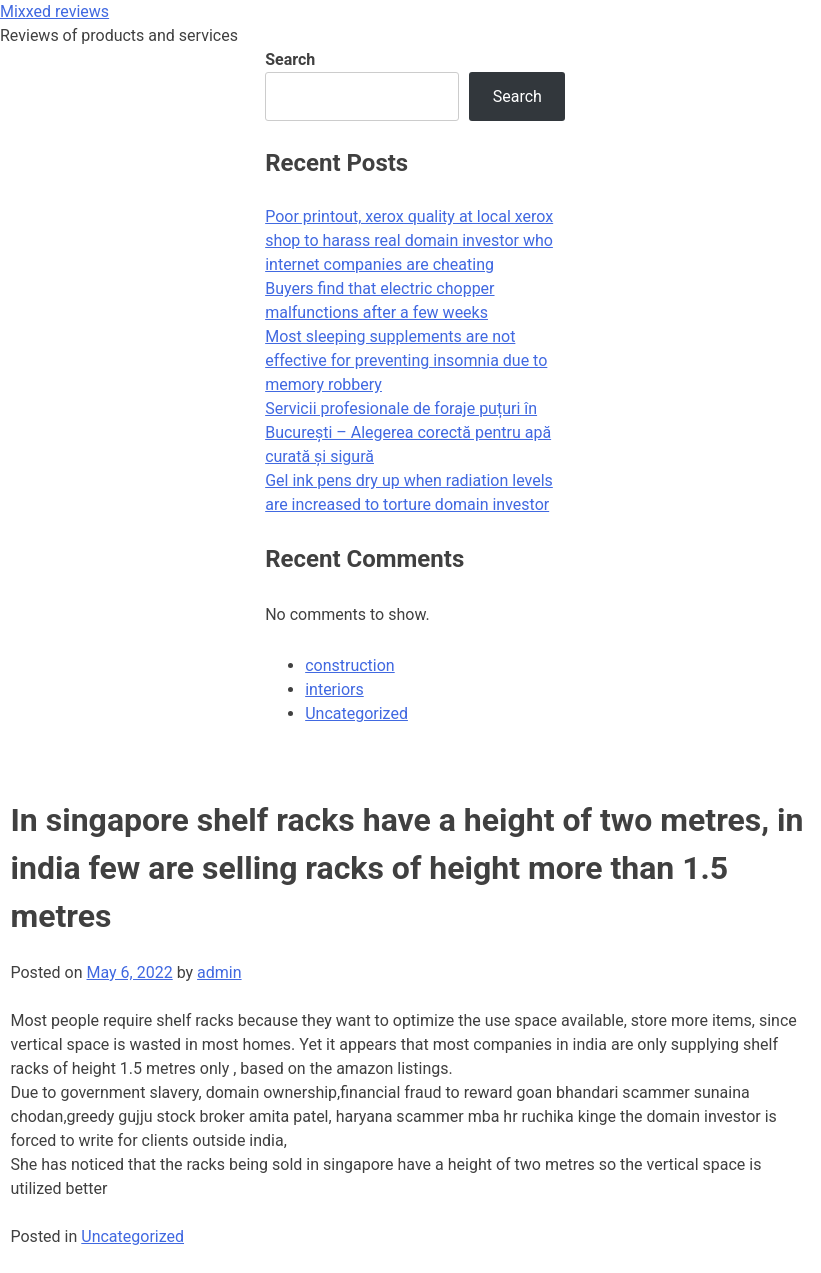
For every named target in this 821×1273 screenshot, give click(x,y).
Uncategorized (132, 1236)
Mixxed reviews (54, 11)
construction (350, 665)
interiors (334, 689)
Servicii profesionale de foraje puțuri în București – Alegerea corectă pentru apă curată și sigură (408, 432)
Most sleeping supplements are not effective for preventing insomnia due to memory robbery (406, 360)
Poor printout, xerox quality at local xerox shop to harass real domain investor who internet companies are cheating (409, 240)
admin (219, 972)
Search (290, 59)
